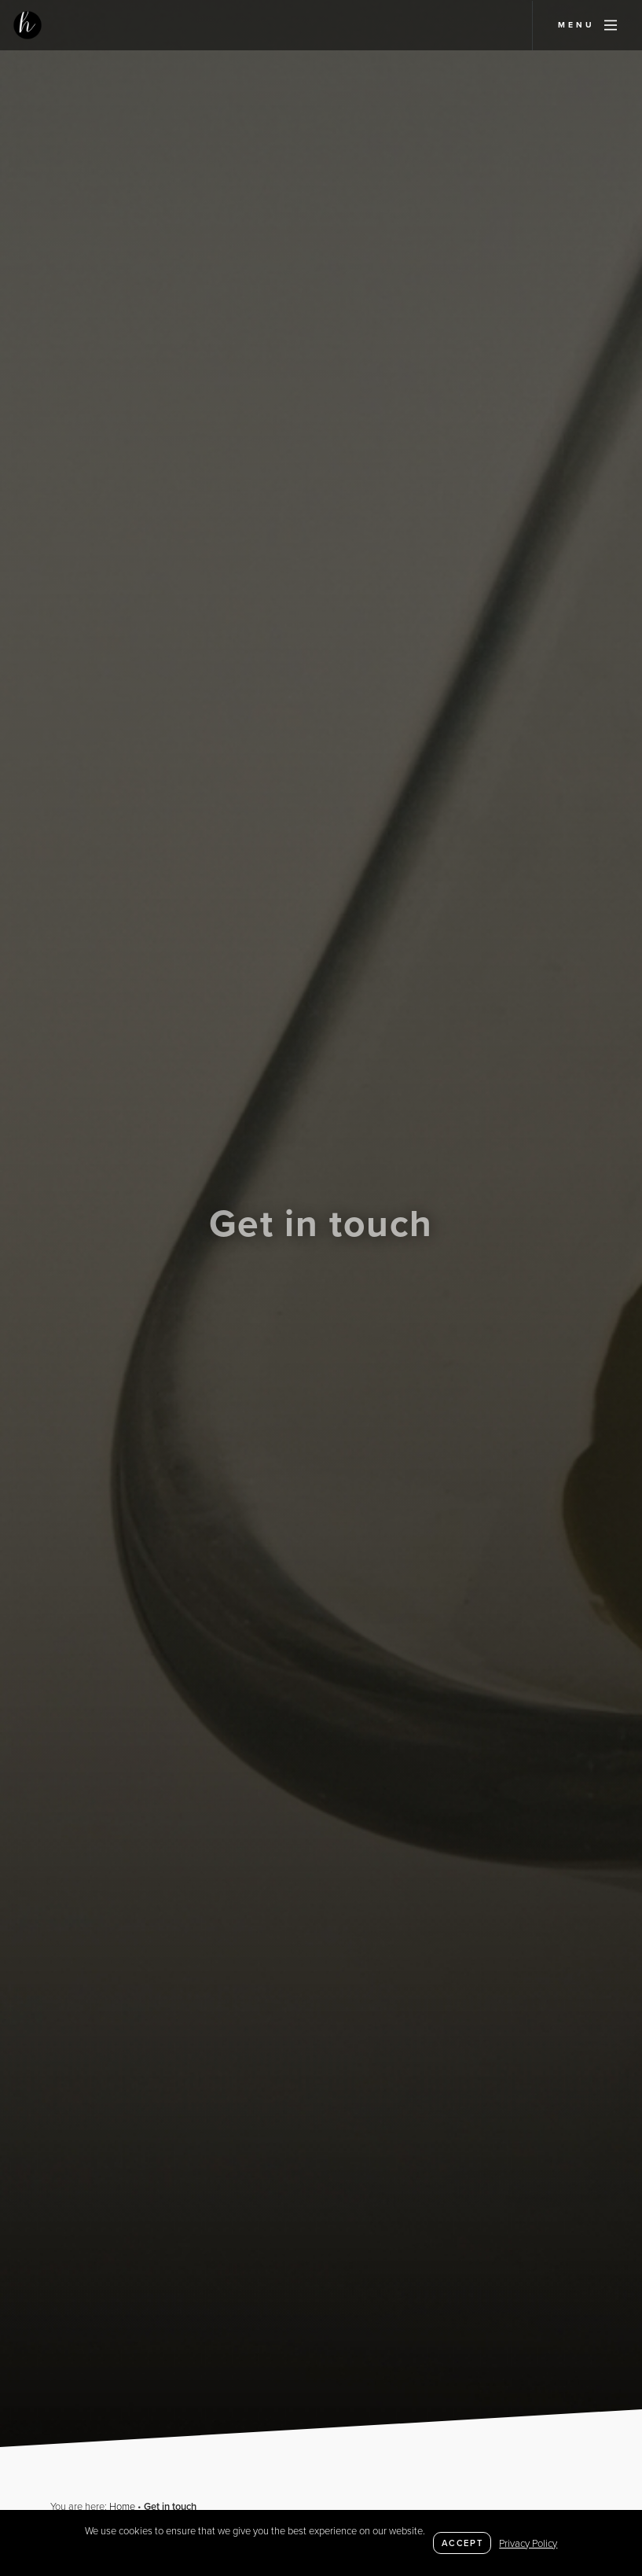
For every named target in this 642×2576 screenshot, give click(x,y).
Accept (462, 2543)
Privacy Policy (528, 2543)
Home (122, 2506)
